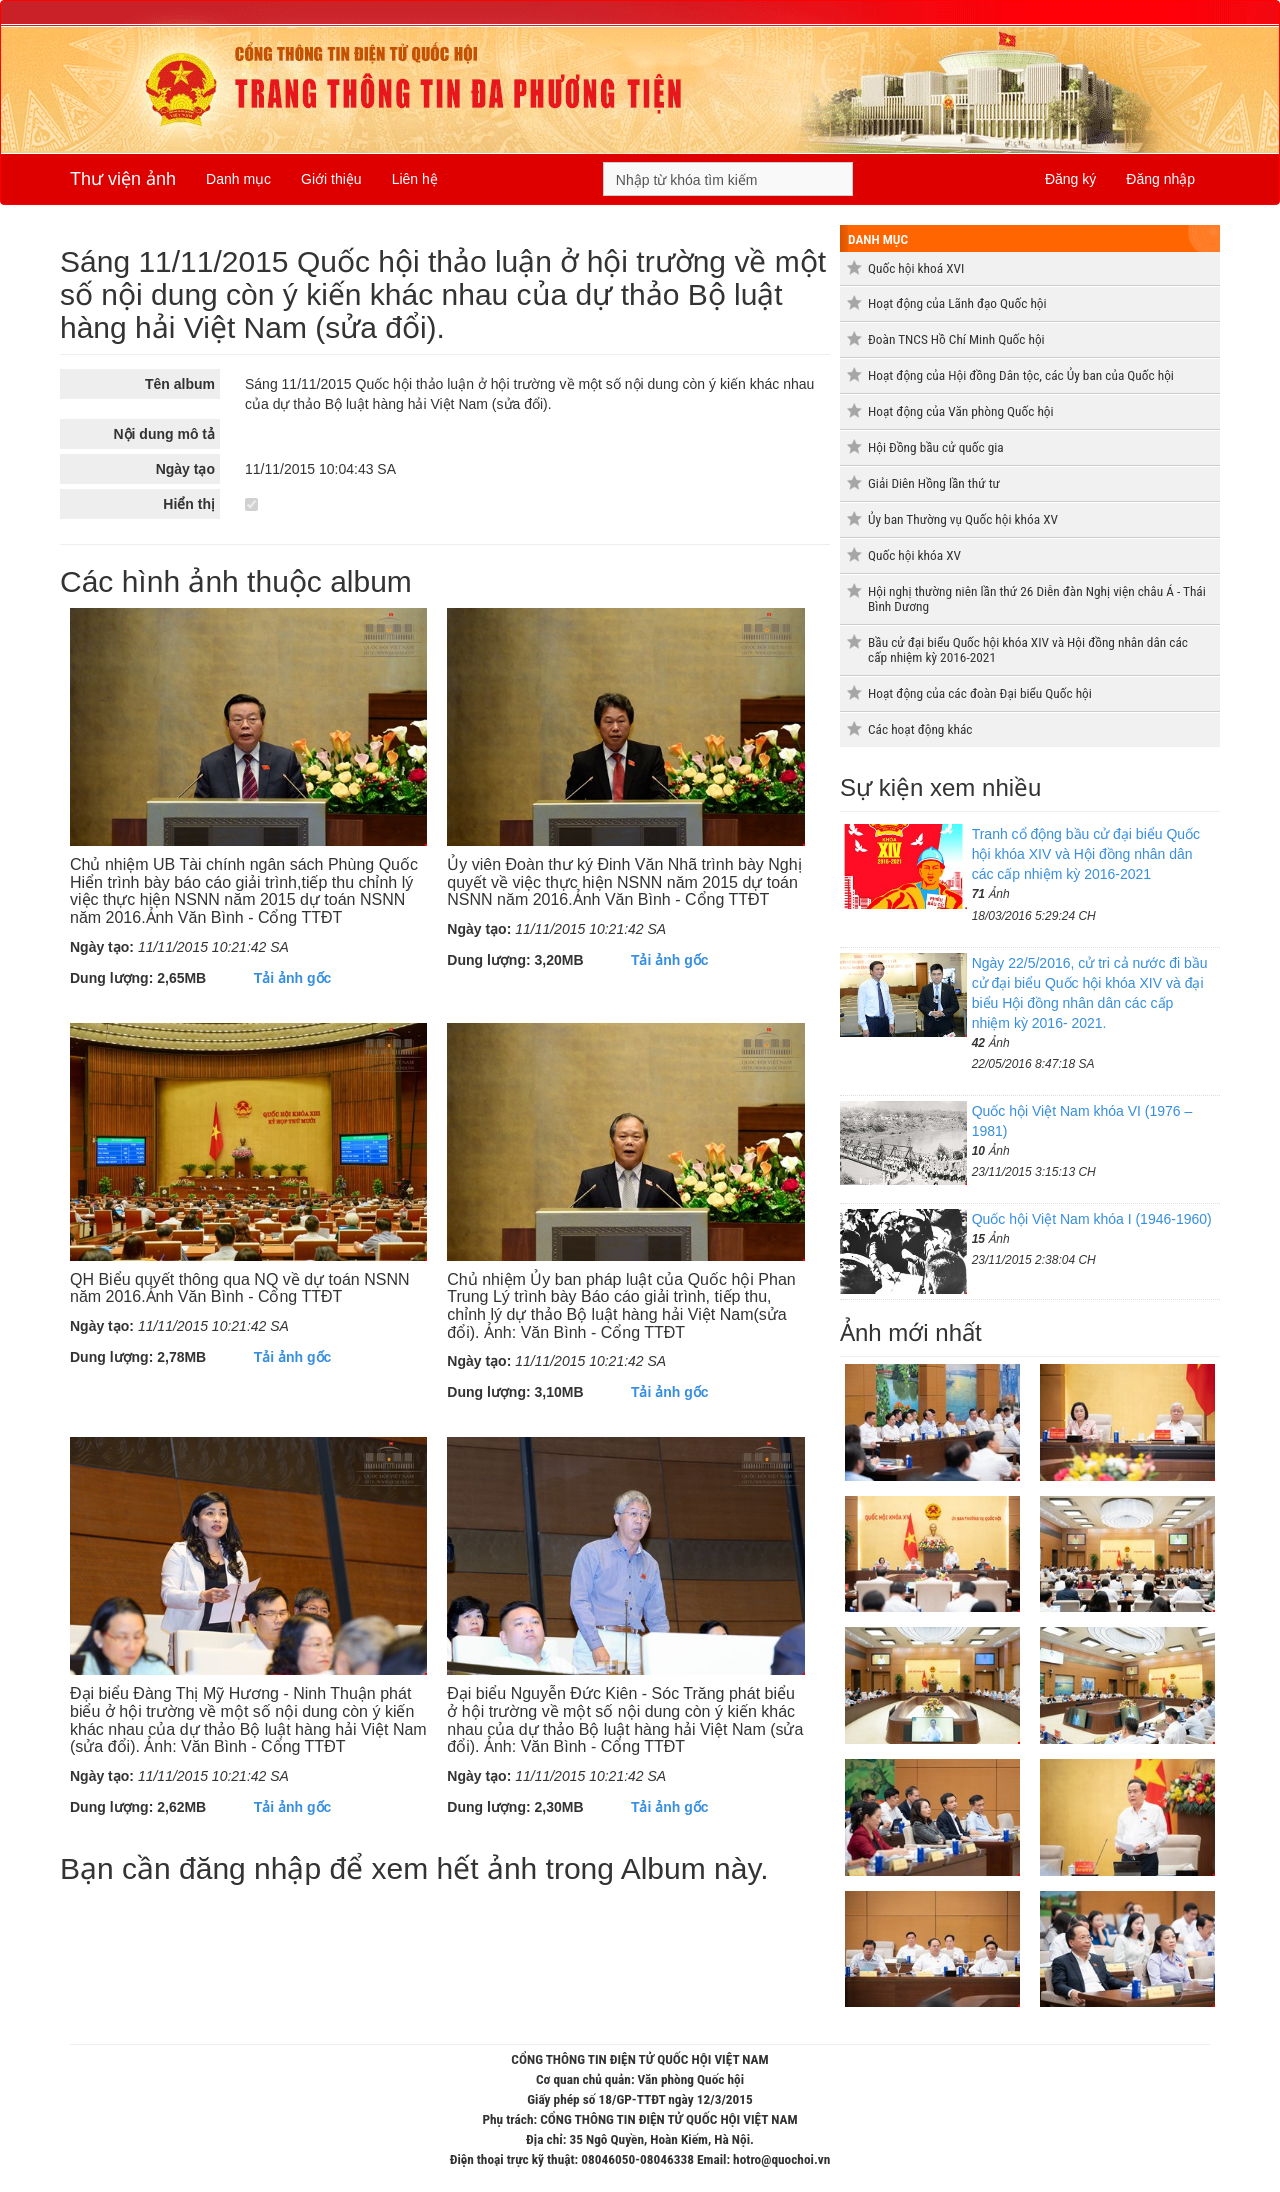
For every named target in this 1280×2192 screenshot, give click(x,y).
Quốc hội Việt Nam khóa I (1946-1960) (1092, 1219)
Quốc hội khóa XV (914, 555)
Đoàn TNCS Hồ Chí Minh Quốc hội (956, 339)
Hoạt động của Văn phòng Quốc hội (961, 411)
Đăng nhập (1160, 179)
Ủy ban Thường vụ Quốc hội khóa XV (963, 519)
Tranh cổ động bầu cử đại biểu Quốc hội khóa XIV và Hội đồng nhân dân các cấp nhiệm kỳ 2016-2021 (1086, 854)
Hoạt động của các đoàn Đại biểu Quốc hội (980, 693)
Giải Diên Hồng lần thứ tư (934, 483)
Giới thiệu (331, 179)
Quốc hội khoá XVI (916, 268)
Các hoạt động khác (920, 729)
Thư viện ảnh (123, 179)
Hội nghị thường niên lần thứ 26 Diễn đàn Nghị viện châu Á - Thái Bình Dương (1037, 599)
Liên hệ (415, 179)
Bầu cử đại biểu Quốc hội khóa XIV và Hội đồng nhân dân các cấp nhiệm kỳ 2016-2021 (1028, 650)
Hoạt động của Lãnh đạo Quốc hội (957, 303)
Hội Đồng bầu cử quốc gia (936, 447)
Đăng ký (1070, 179)
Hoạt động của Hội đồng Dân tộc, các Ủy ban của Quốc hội (1021, 375)
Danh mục (238, 179)
